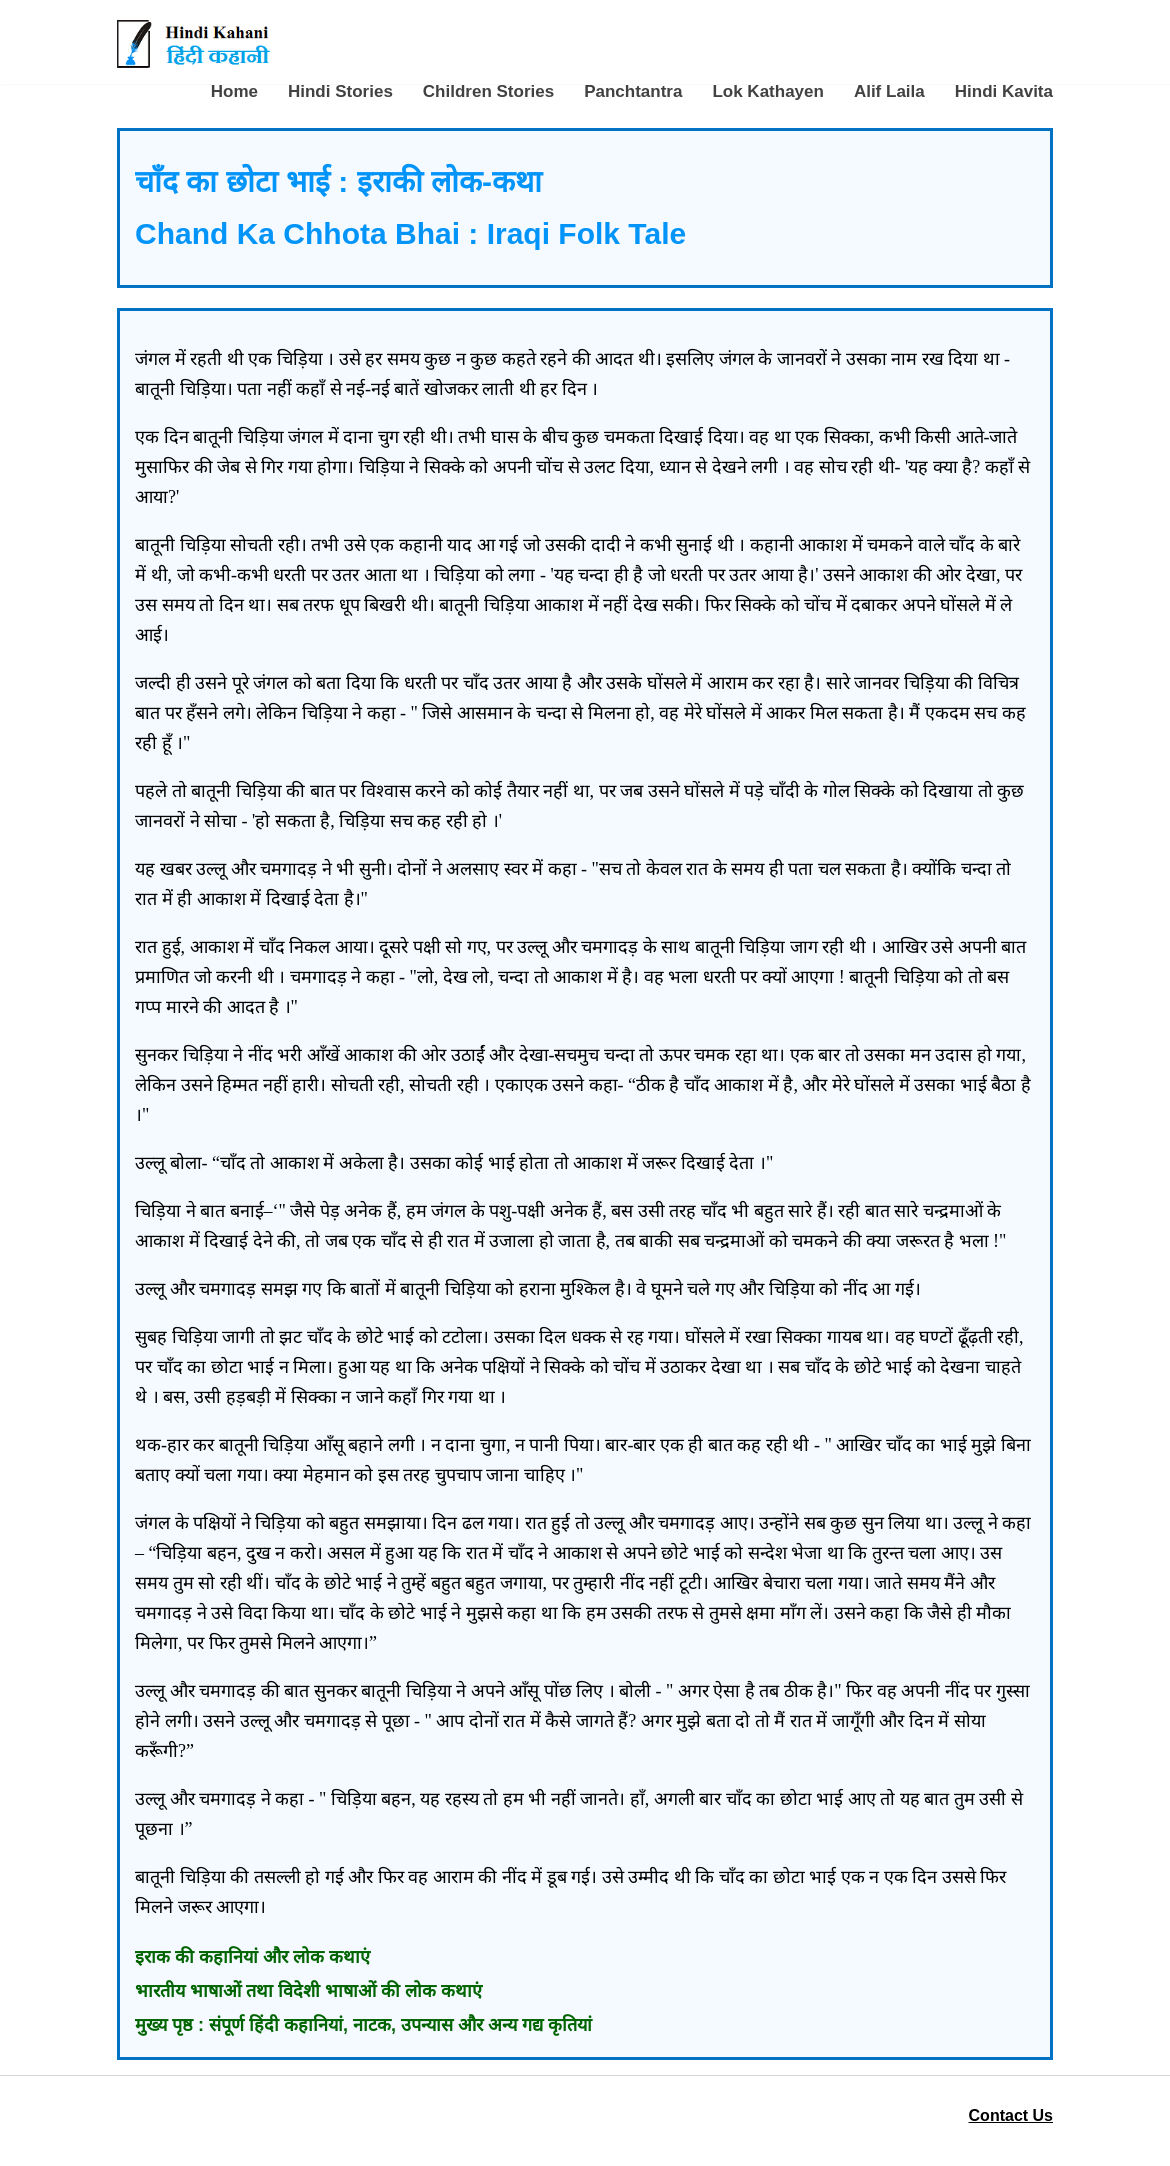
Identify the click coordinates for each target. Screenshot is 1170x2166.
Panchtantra (633, 91)
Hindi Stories (340, 91)
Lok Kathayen (767, 91)
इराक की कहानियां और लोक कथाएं (252, 1957)
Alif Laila (889, 91)
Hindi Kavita (1004, 91)
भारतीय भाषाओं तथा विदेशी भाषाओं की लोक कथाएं (308, 1991)
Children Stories (488, 91)
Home (234, 91)
